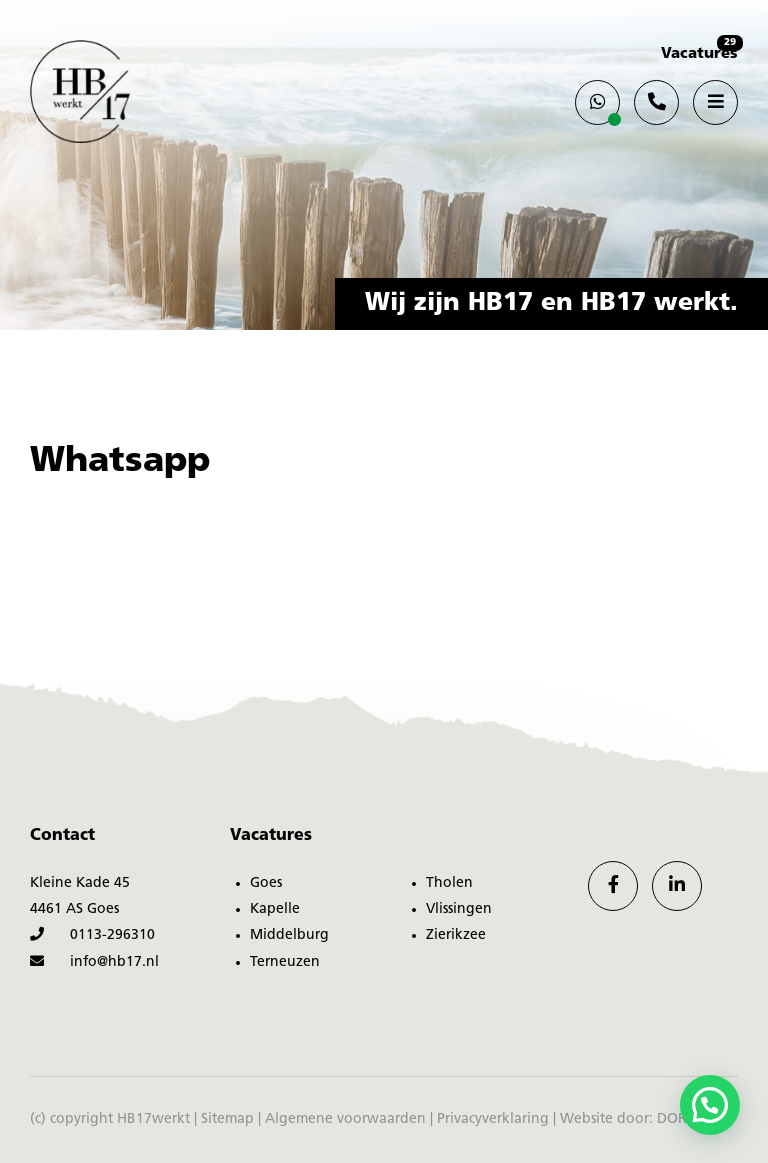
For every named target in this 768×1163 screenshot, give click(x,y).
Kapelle (275, 909)
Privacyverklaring (493, 1119)
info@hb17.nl (94, 962)
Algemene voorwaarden (345, 1119)
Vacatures (699, 54)
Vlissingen (459, 909)
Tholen (449, 883)
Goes (266, 883)
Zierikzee (456, 935)
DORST (679, 1119)
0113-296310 (92, 935)
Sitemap (227, 1119)
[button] (710, 1105)
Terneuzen (285, 962)
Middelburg (289, 935)
